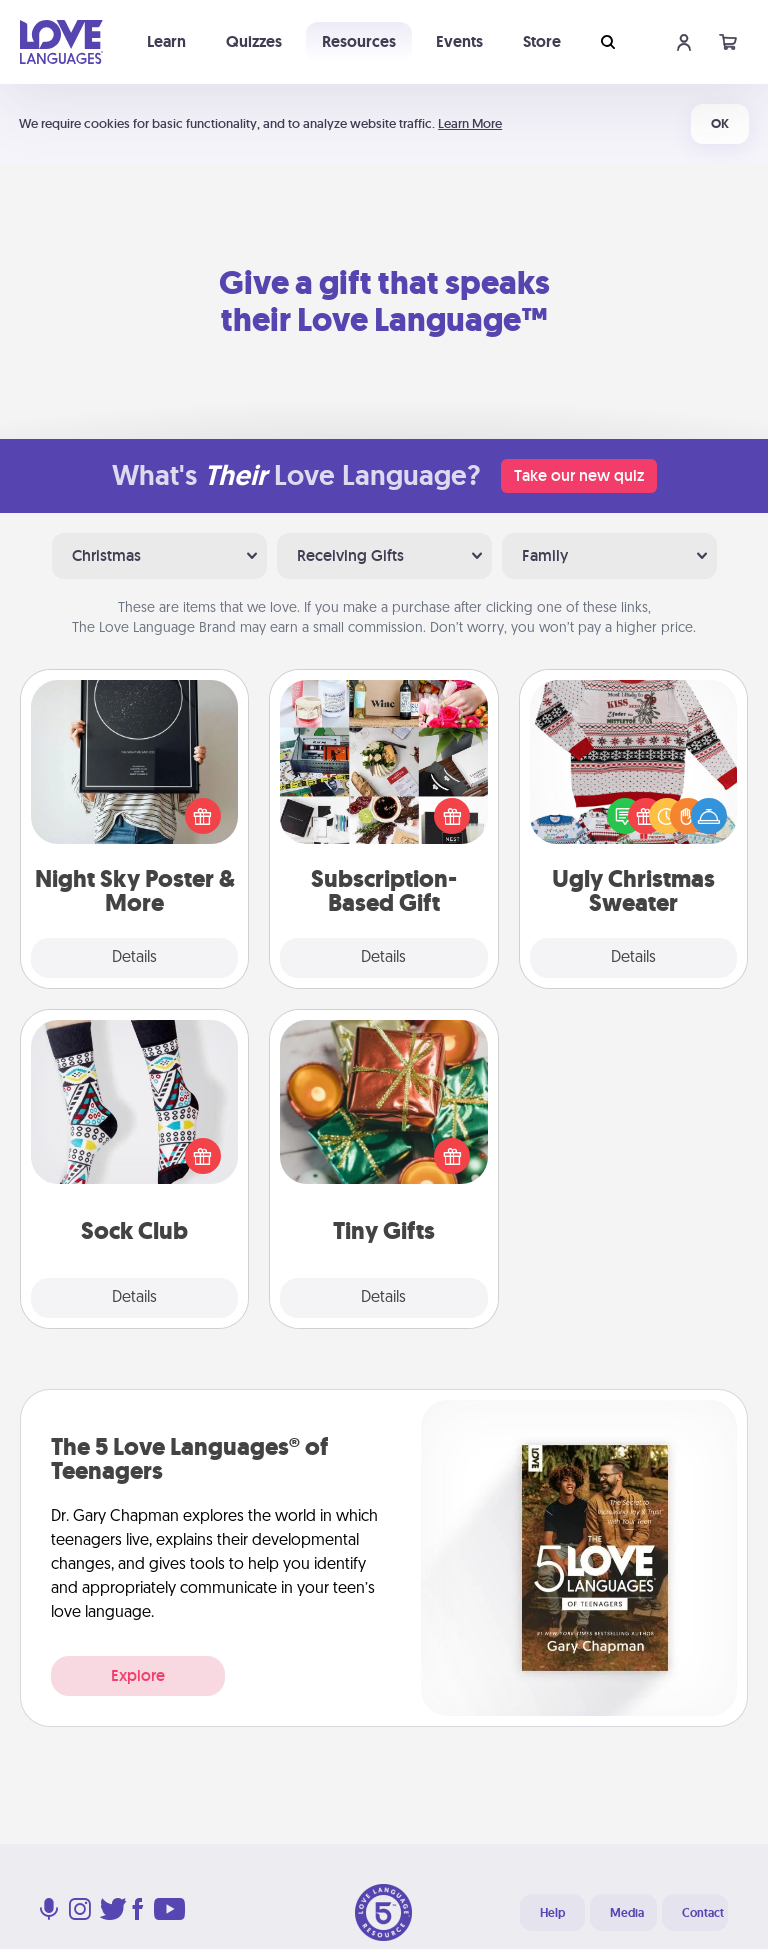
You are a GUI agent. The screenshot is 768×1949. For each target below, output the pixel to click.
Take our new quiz (579, 475)
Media (627, 1913)
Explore (138, 1675)
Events (459, 41)
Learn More (470, 123)
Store (542, 41)
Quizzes (254, 41)
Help (552, 1913)
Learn (166, 41)
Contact (703, 1913)
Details (134, 958)
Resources (359, 41)
